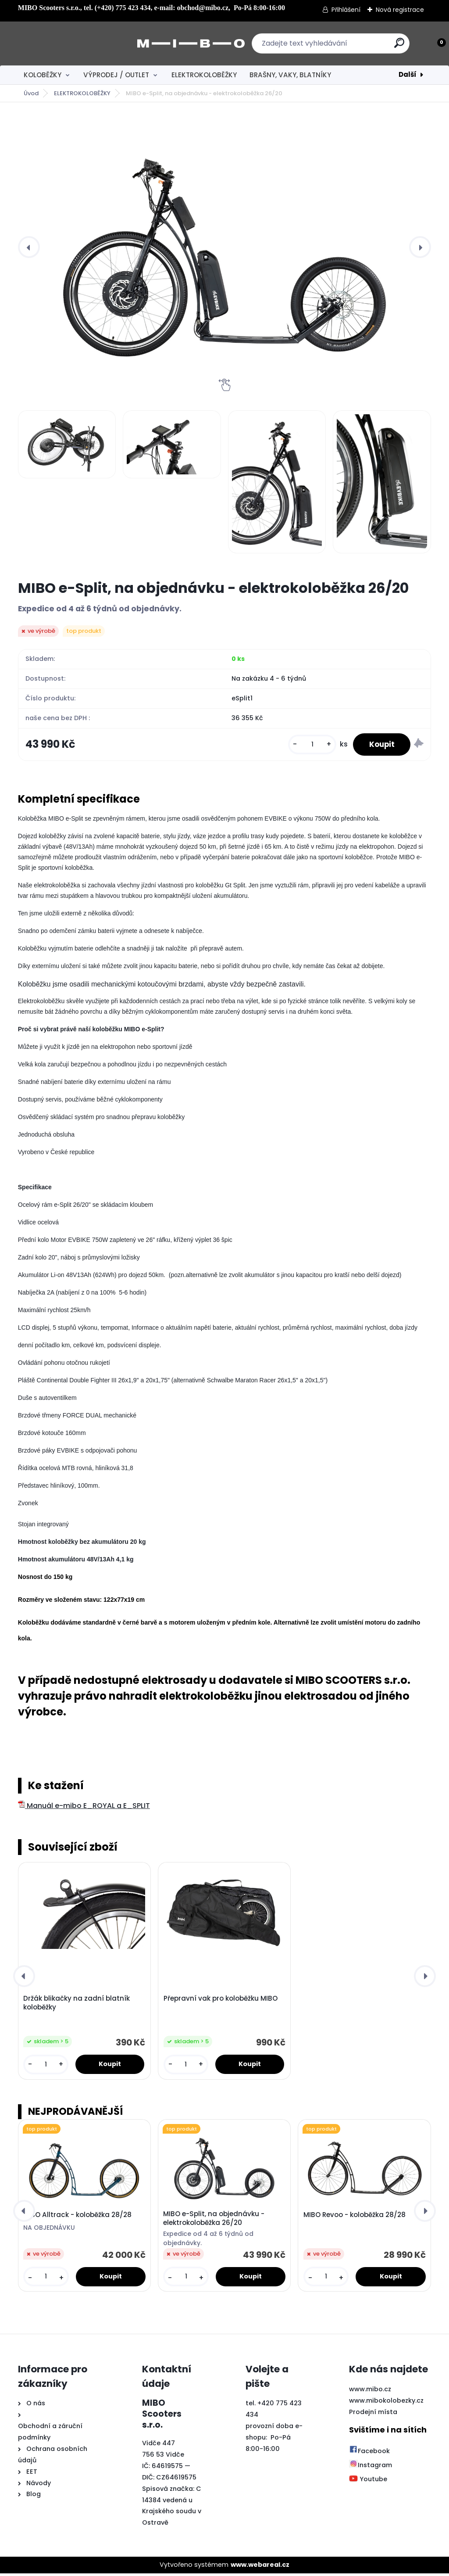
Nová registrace (400, 9)
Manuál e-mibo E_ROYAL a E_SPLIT (84, 1807)
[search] (340, 46)
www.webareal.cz (260, 2567)
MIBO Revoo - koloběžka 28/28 (354, 2217)
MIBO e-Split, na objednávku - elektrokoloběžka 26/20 (213, 2221)
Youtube (368, 2481)
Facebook (369, 2453)
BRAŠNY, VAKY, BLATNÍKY (290, 74)
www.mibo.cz (370, 2391)
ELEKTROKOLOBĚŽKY (204, 74)
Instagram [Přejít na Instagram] (370, 2467)
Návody (38, 2485)
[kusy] (308, 745)
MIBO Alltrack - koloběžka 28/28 (77, 2217)
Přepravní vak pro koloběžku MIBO (221, 2000)
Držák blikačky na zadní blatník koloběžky (77, 2005)
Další (408, 74)
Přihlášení (345, 9)
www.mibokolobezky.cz (386, 2403)
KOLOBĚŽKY (42, 74)
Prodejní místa (373, 2414)
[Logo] (71, 43)
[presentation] (29, 247)
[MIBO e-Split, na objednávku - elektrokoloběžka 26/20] (224, 247)
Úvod (31, 93)
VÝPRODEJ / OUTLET (116, 74)
